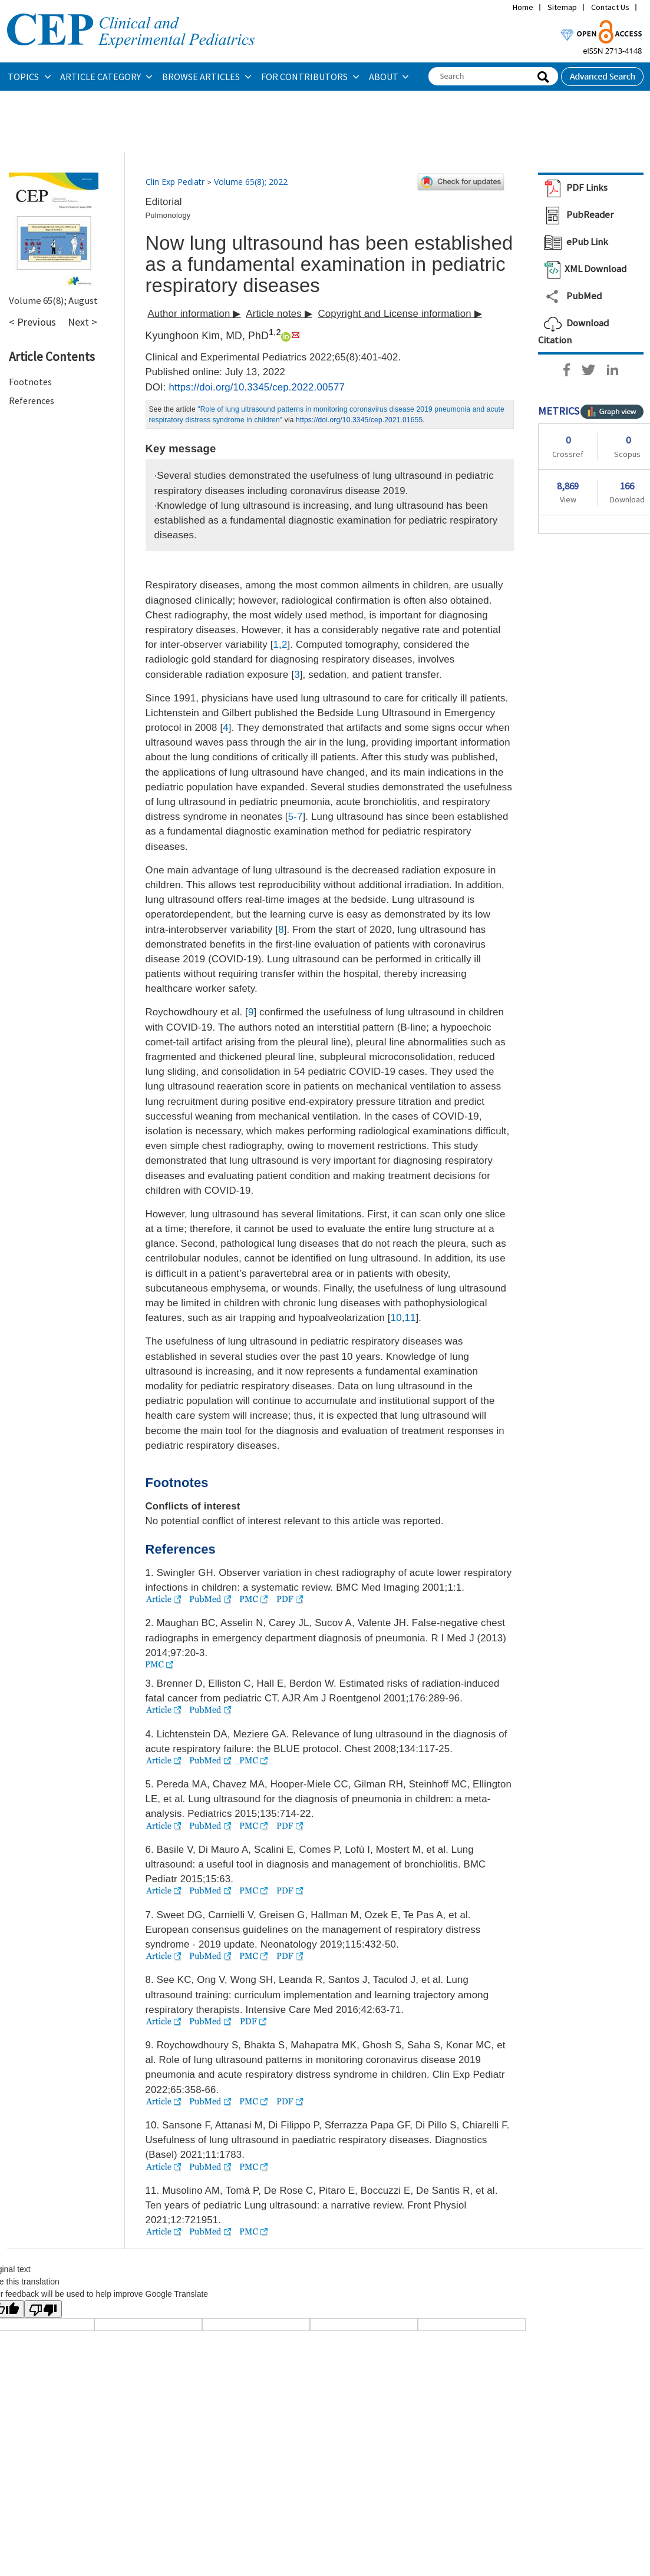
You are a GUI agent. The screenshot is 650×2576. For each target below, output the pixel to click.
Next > (82, 322)
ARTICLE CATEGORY (101, 76)
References (31, 400)
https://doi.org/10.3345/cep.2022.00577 (257, 387)
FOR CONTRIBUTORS (305, 76)
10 (396, 1317)
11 (410, 1317)
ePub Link (573, 241)
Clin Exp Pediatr (175, 181)
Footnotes (30, 382)
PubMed (570, 295)
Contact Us (610, 7)
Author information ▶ (193, 313)
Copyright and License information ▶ (399, 313)
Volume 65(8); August (53, 300)
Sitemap (562, 7)
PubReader (575, 214)
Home (523, 7)
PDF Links (573, 187)
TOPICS (24, 76)
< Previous (32, 322)
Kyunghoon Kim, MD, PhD (207, 336)
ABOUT (383, 76)
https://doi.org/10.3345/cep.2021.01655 (359, 420)
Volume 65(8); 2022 (251, 181)
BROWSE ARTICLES (202, 76)
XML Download (582, 268)
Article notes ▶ (279, 313)
